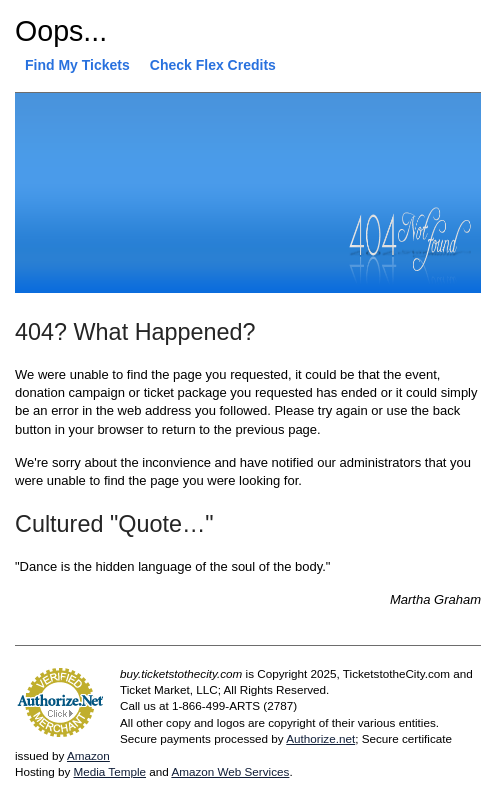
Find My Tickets (77, 65)
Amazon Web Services (230, 771)
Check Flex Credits (213, 65)
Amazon (88, 755)
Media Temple (109, 771)
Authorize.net (320, 738)
